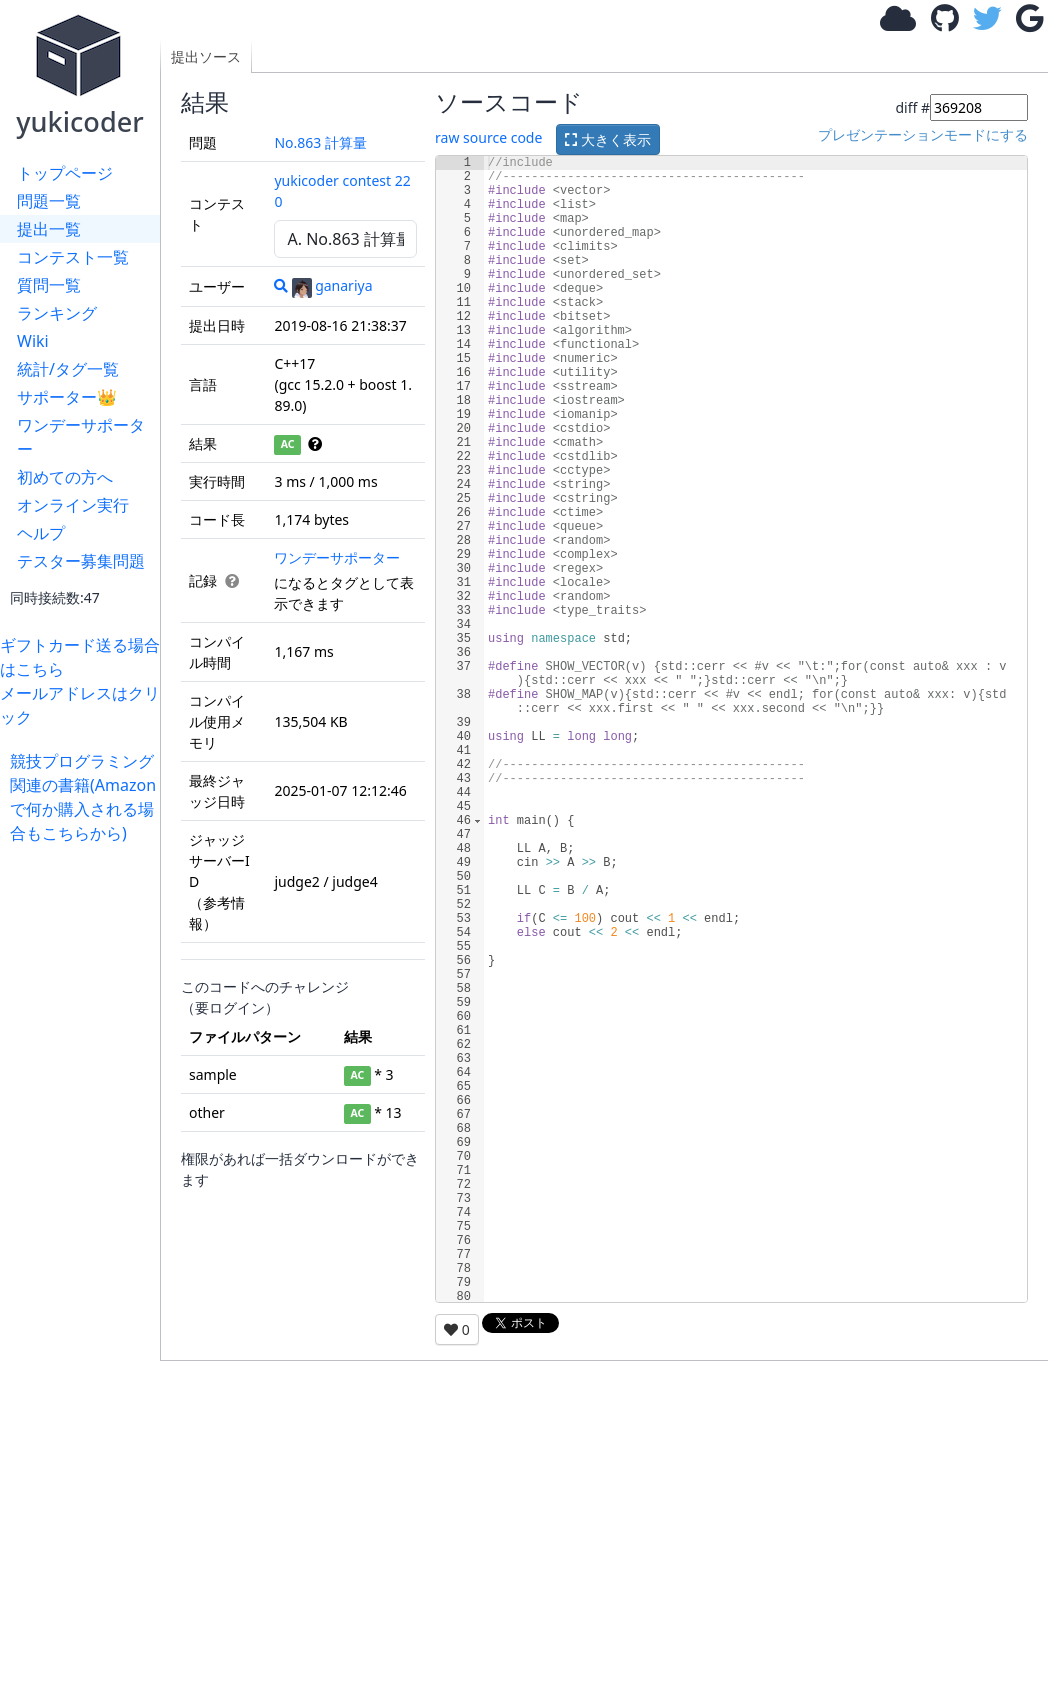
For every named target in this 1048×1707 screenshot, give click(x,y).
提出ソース (206, 56)
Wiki (33, 341)
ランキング (57, 313)
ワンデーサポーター (81, 437)
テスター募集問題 (81, 561)
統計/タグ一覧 (68, 369)
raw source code (488, 138)
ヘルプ (41, 533)
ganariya (332, 285)
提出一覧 (49, 229)
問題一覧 (49, 201)
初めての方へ (65, 477)
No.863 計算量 (320, 142)
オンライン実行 (73, 505)
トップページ (65, 173)
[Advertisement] (85, 1145)
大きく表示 (608, 139)
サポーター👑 (67, 397)
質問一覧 (49, 285)
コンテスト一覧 (73, 257)
